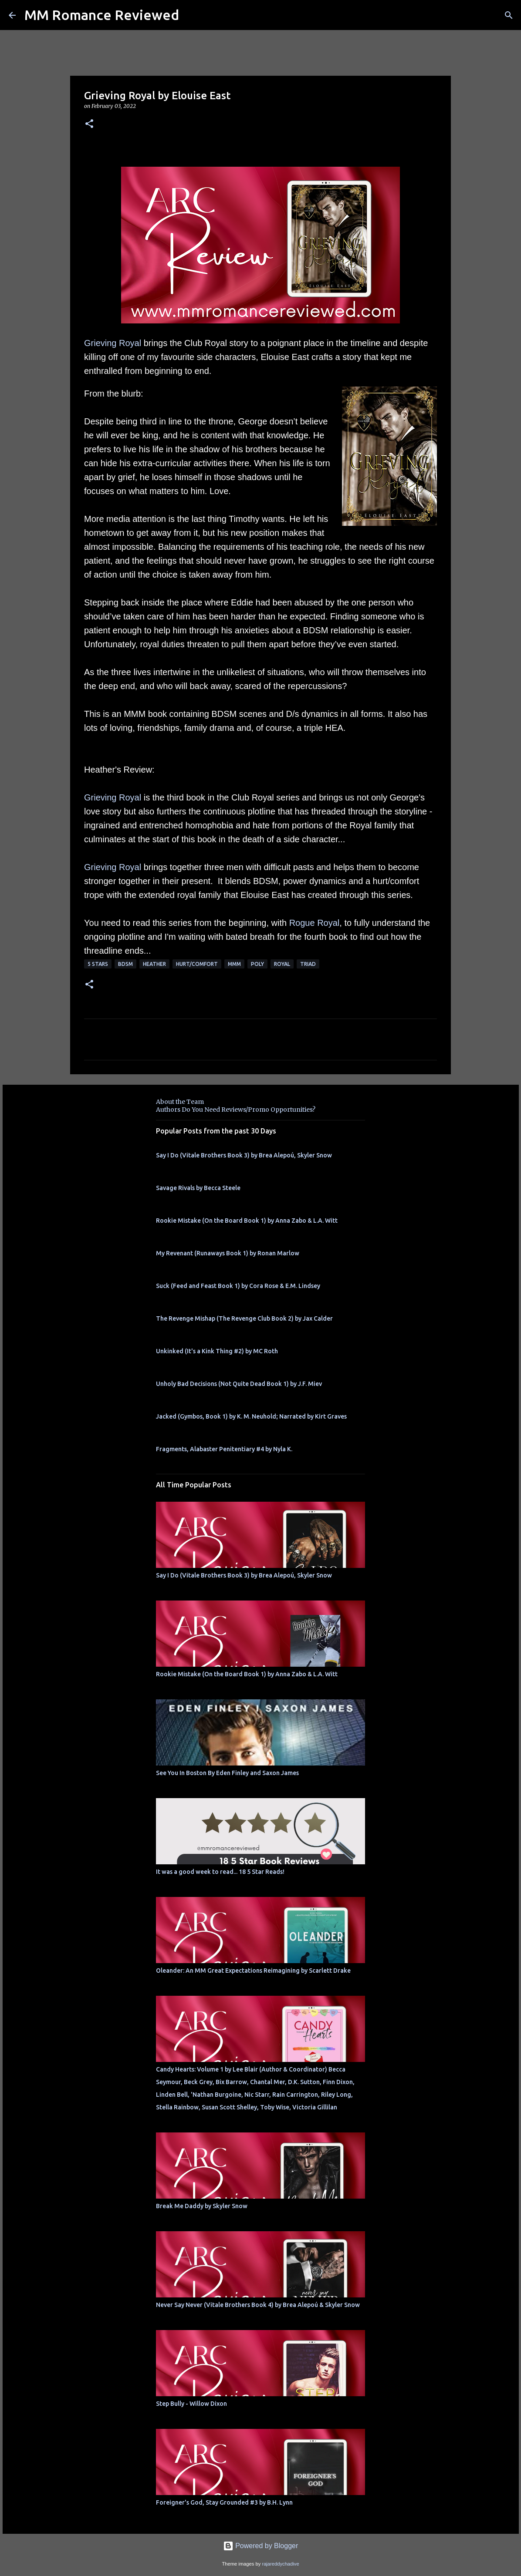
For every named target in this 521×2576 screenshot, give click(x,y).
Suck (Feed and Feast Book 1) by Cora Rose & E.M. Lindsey (238, 1285)
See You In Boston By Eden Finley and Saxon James (227, 1772)
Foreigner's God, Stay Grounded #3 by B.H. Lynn (224, 2502)
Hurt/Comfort (197, 964)
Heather (154, 964)
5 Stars (98, 964)
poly (257, 964)
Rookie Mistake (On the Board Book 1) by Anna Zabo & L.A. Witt (247, 1220)
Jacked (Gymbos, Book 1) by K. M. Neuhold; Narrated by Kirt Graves (251, 1416)
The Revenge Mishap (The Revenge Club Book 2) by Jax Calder (244, 1318)
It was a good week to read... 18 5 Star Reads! (220, 1871)
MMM (234, 964)
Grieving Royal (112, 343)
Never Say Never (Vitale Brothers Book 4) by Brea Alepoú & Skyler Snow (258, 2304)
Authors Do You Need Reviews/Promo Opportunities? (235, 1109)
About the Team (180, 1102)
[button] (89, 124)
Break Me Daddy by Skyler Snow (201, 2206)
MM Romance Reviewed (101, 15)
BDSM (125, 964)
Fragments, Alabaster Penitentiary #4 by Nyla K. (224, 1449)
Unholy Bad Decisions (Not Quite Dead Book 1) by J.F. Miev (239, 1383)
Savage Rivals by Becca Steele (198, 1187)
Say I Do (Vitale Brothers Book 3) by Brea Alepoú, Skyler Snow (244, 1155)
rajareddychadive (280, 2563)
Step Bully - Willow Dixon (191, 2403)
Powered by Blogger (260, 2545)
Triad (308, 964)
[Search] (509, 15)
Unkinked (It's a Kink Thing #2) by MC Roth (217, 1351)
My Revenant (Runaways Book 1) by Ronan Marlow (227, 1253)
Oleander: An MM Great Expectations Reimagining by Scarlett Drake (253, 1970)
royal (282, 964)
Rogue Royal (314, 923)
